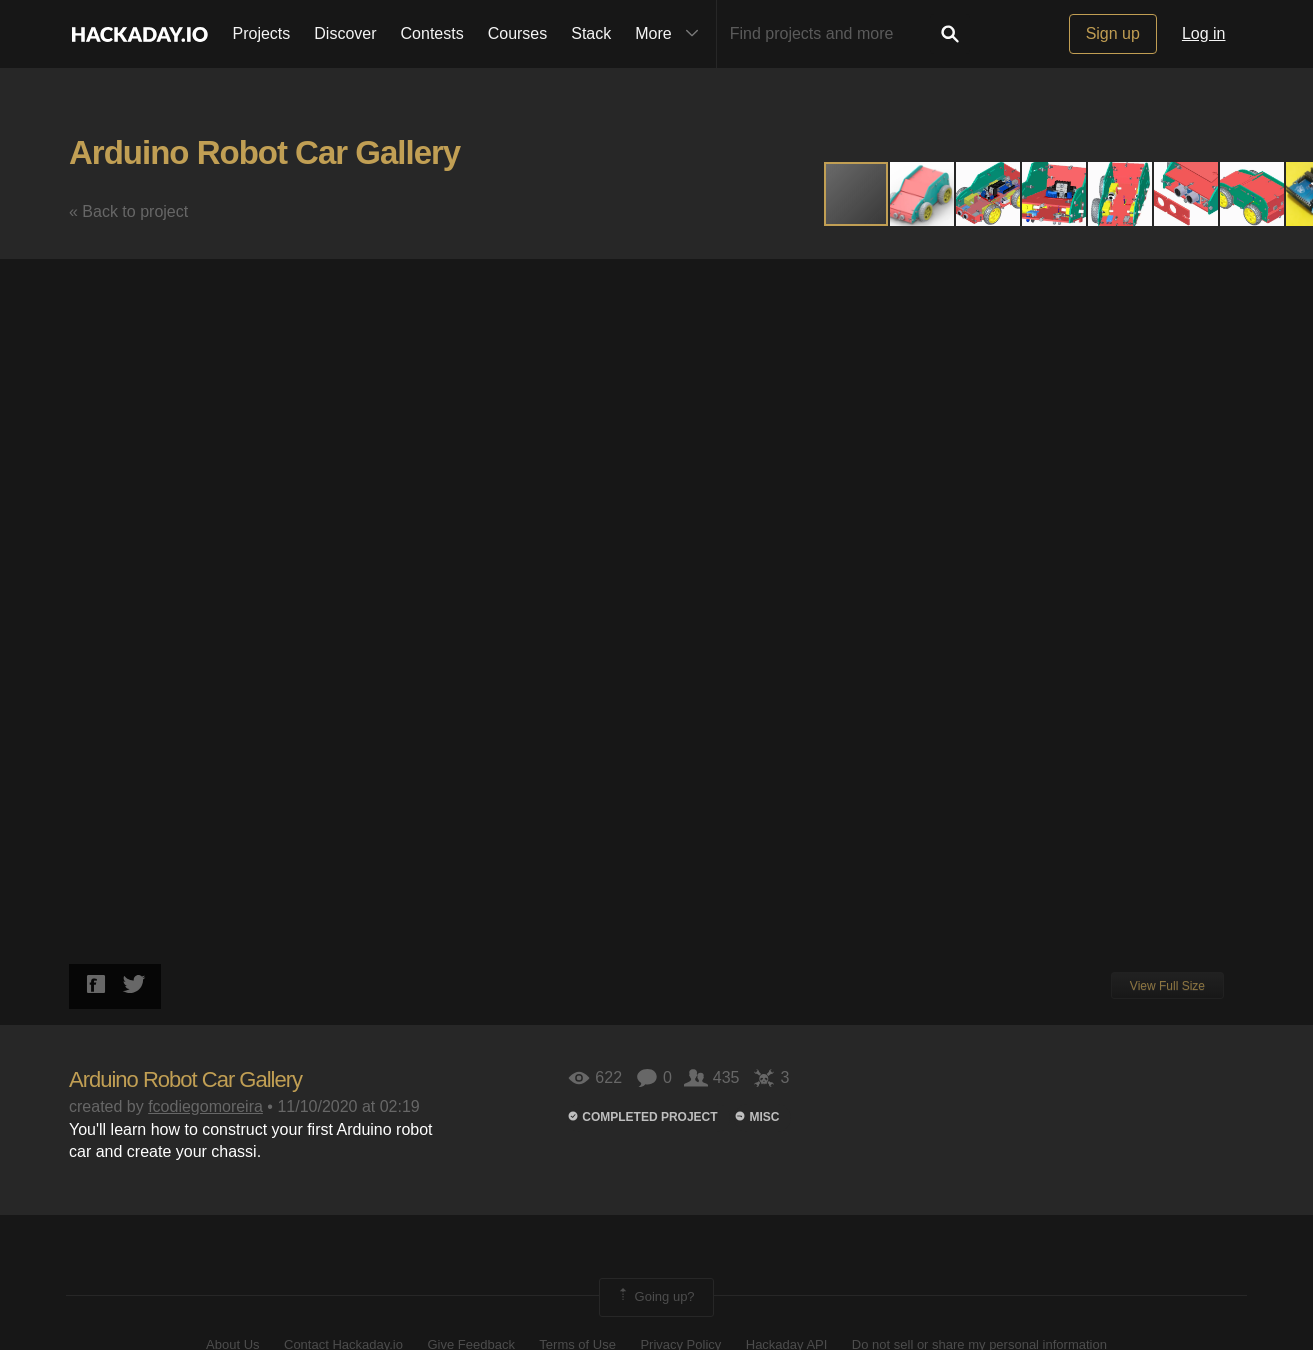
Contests (432, 33)
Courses (518, 33)
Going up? (655, 1297)
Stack (591, 33)
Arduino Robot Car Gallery (264, 152)
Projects (262, 33)
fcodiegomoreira (205, 1106)
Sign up (1113, 33)
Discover (345, 33)
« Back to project (128, 211)
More (671, 34)
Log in (1204, 33)
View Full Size (1167, 986)
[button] (923, 194)
